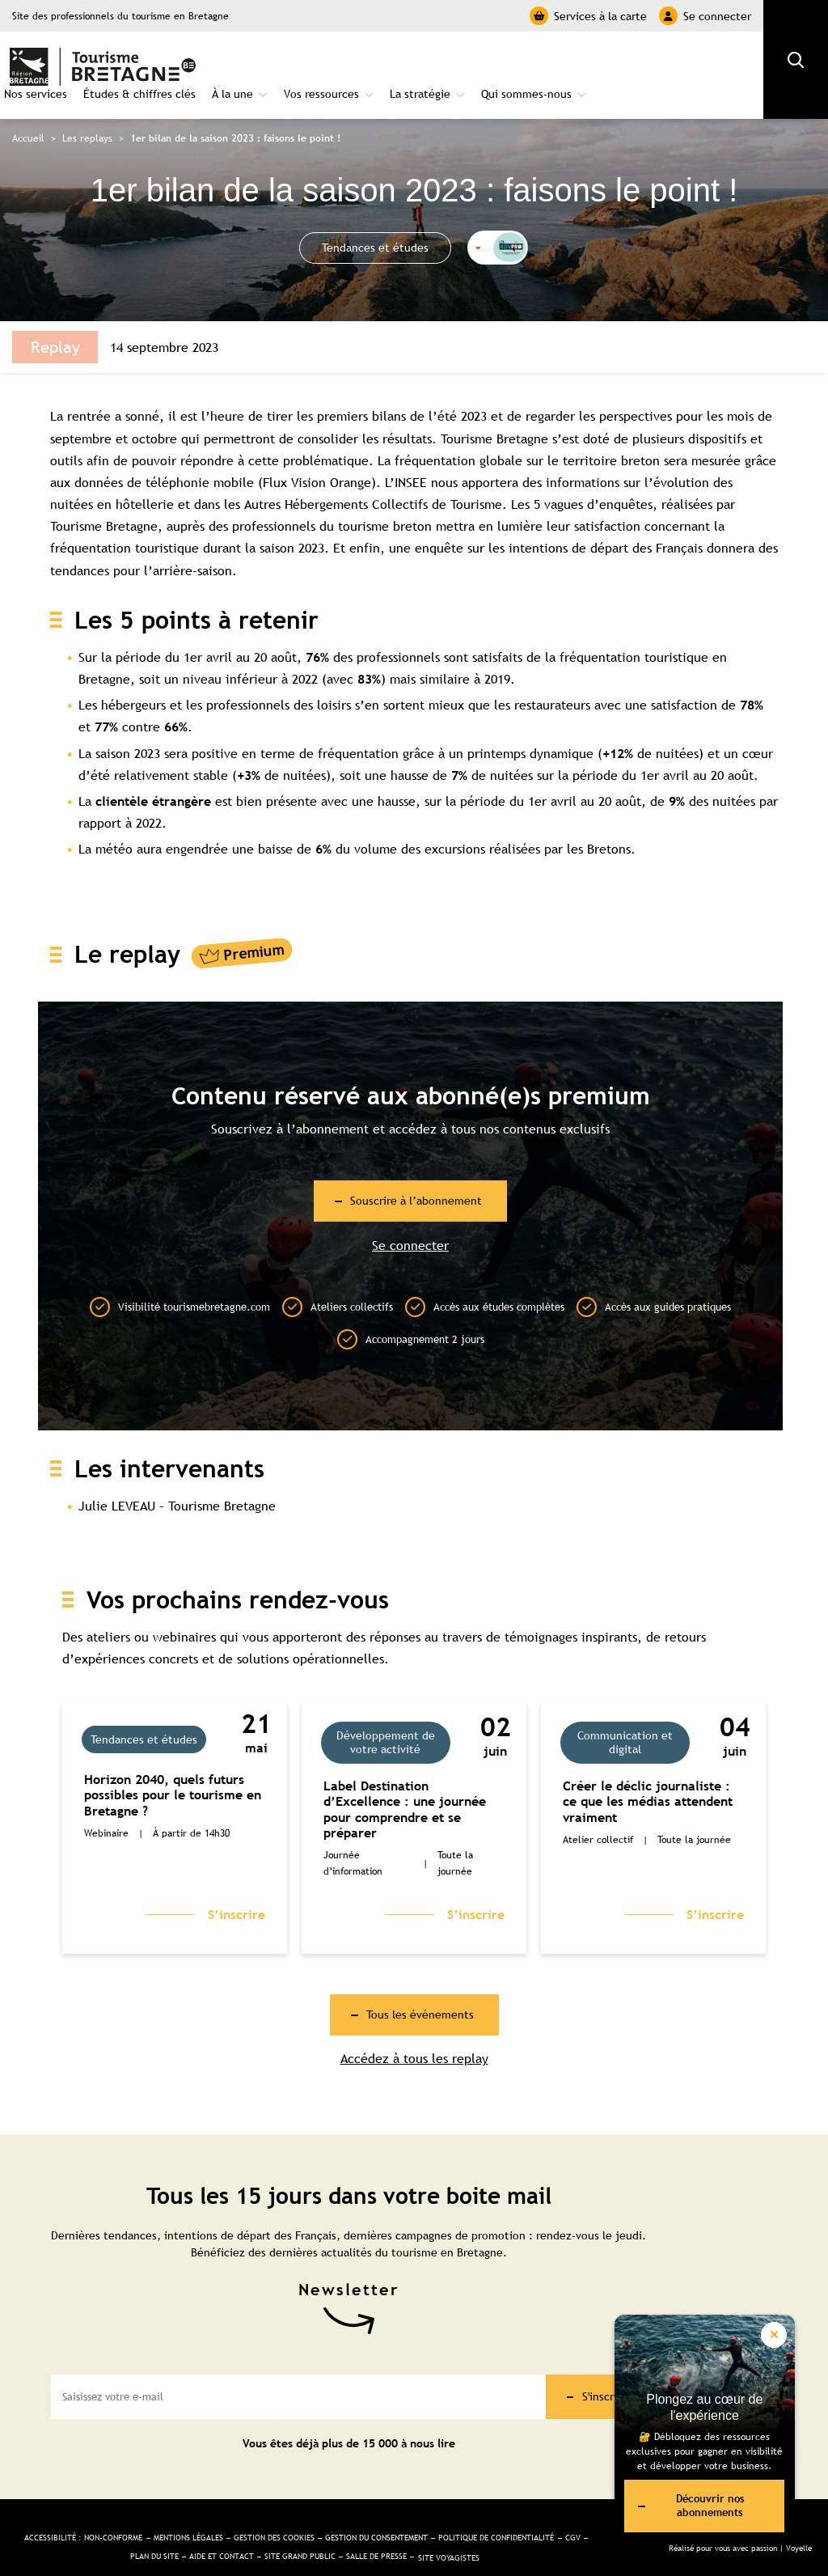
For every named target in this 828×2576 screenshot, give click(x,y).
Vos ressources (482, 61)
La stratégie (581, 61)
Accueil (28, 111)
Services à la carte (588, 15)
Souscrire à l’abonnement (417, 1175)
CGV (207, 2531)
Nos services (196, 61)
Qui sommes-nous (687, 61)
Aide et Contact (336, 2531)
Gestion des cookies (358, 2509)
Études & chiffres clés (300, 61)
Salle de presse (520, 2531)
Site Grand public (429, 2531)
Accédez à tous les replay (414, 2038)
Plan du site (257, 2531)
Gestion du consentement (480, 2509)
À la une (393, 61)
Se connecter (705, 15)
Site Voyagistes (304, 2550)
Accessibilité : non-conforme (132, 2509)
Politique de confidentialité (117, 2531)
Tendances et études (375, 221)
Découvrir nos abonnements (685, 2501)
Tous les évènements (420, 1992)
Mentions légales (256, 2509)
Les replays (87, 111)
